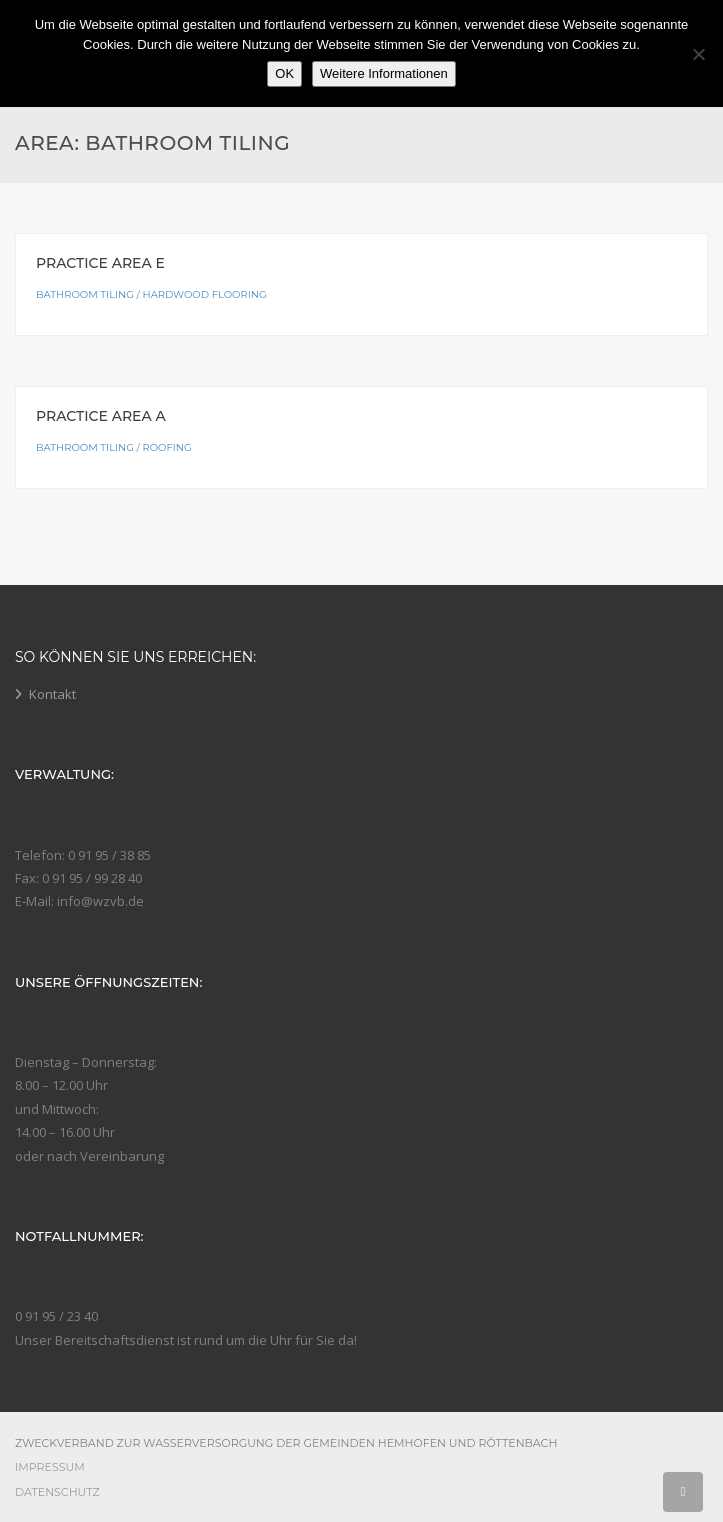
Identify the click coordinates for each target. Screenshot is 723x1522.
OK (284, 73)
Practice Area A (101, 416)
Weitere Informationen (384, 73)
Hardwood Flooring (205, 294)
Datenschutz (57, 1492)
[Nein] (698, 54)
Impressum (50, 1467)
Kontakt (52, 694)
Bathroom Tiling (85, 294)
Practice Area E (100, 263)
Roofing (167, 447)
